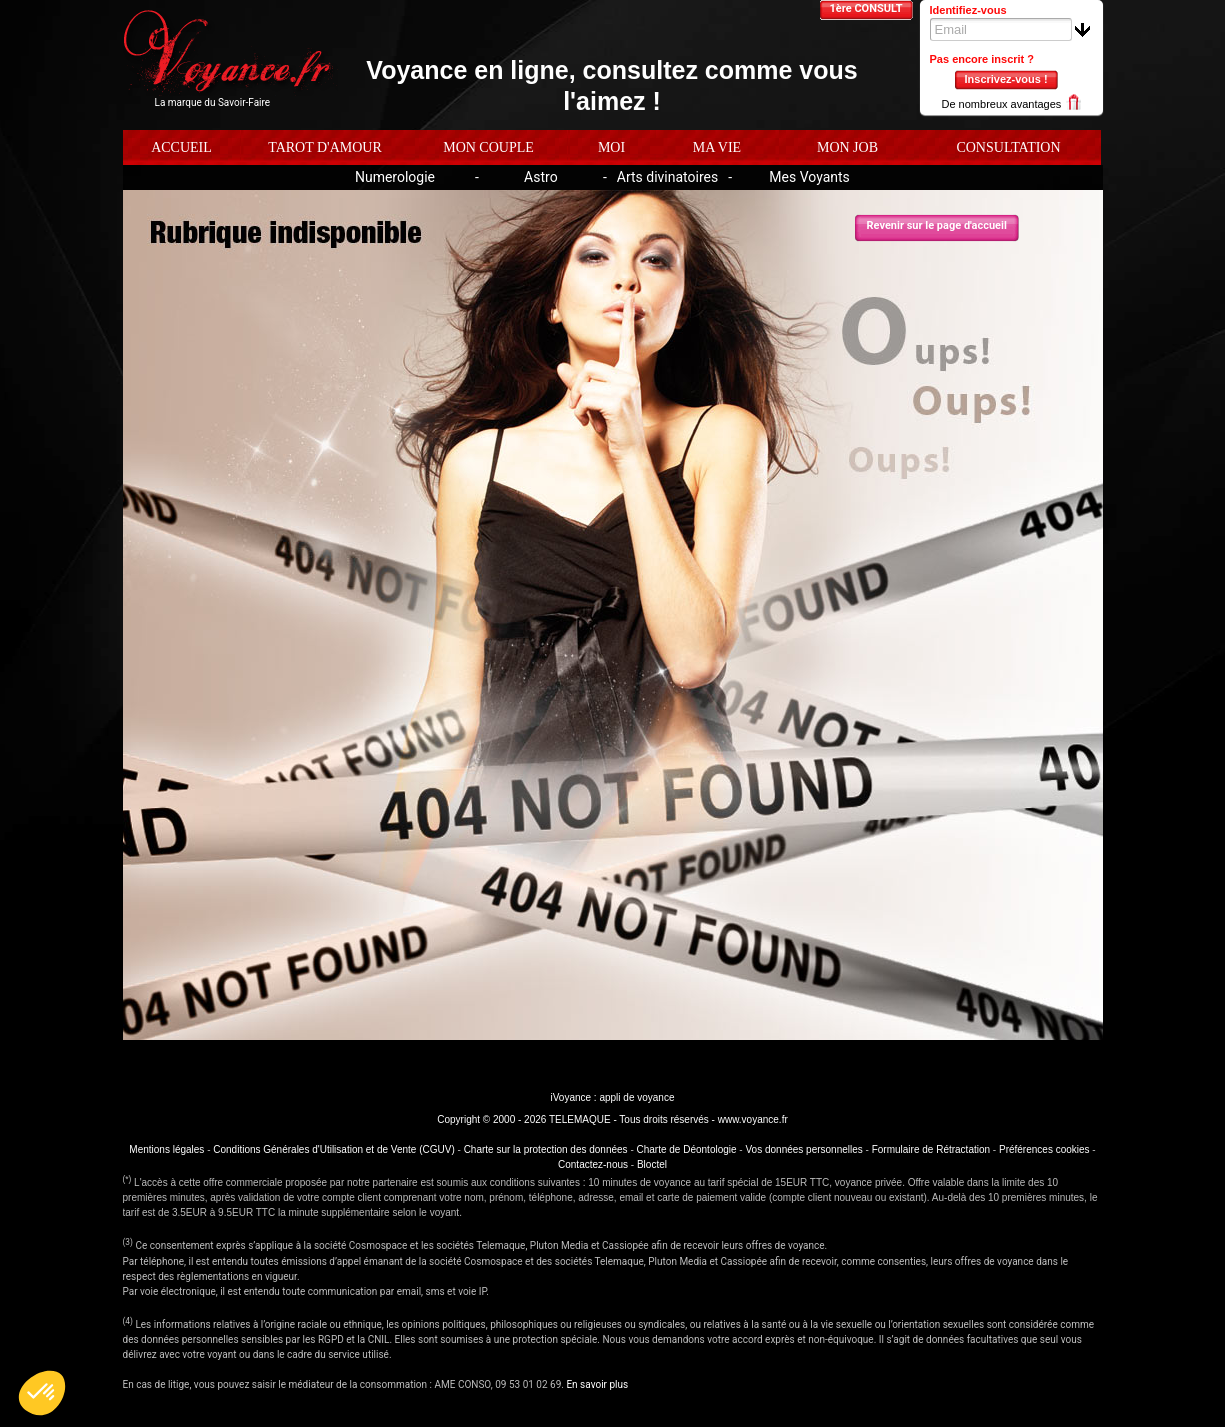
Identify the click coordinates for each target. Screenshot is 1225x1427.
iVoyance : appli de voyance (613, 1097)
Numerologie (395, 177)
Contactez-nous (593, 1164)
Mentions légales (166, 1149)
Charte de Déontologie (687, 1149)
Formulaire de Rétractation (931, 1149)
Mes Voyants (809, 177)
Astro (541, 177)
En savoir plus (597, 1384)
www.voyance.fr (753, 1119)
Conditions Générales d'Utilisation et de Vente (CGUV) (333, 1149)
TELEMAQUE (580, 1119)
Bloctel (652, 1164)
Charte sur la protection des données (546, 1149)
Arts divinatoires (667, 177)
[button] (42, 1393)
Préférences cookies (1044, 1149)
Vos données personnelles (803, 1149)
